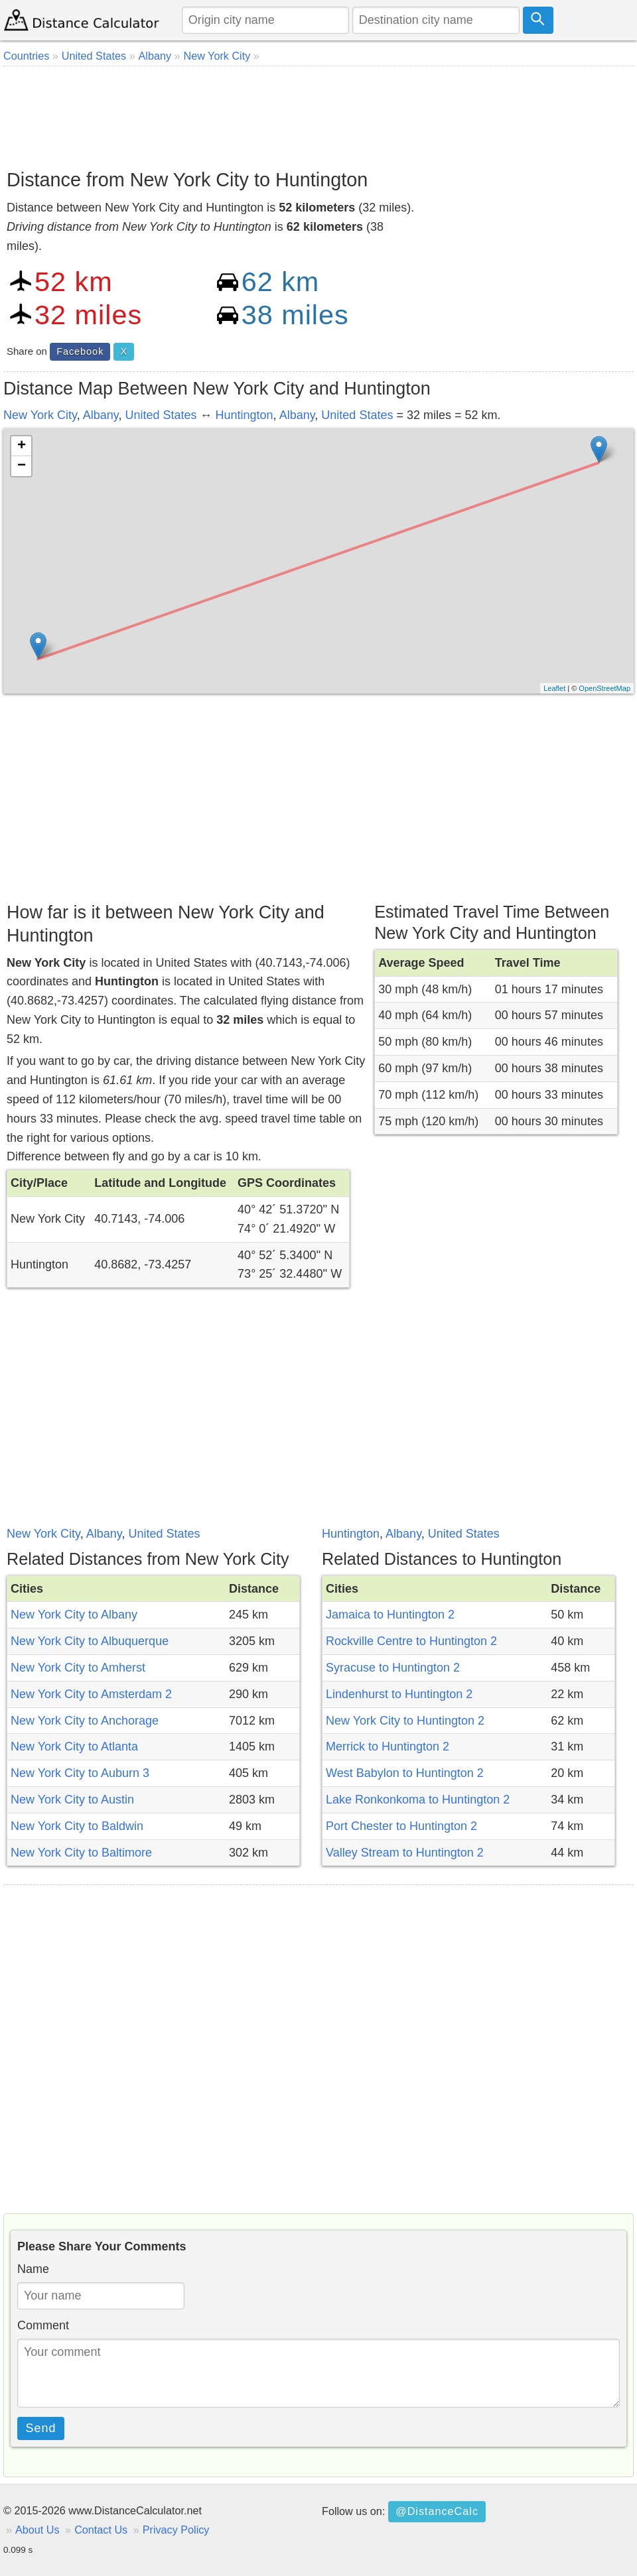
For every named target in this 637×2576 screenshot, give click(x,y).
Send (41, 2428)
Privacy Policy (176, 2530)
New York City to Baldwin (77, 1826)
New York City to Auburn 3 (80, 1773)
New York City (40, 415)
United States (160, 415)
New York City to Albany (74, 1614)
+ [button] (21, 446)
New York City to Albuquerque (90, 1641)
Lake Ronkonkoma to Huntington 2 (418, 1799)
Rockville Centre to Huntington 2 (411, 1641)
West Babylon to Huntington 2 (405, 1773)
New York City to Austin (72, 1799)
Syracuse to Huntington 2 (393, 1667)
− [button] (21, 466)
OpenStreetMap (604, 688)
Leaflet (554, 688)
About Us (37, 2530)
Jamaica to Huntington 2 (390, 1614)
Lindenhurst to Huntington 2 (399, 1694)
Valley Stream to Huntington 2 (405, 1852)
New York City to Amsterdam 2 (91, 1694)
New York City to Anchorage (85, 1720)
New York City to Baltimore (81, 1852)
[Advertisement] (318, 113)
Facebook (80, 351)
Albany (101, 415)
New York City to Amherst (78, 1667)
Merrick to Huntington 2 (387, 1746)
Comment (43, 2325)
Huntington (244, 415)
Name (33, 2269)
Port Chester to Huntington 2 (401, 1826)
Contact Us (100, 2530)
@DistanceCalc (436, 2511)
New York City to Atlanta (74, 1746)
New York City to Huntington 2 (405, 1720)
